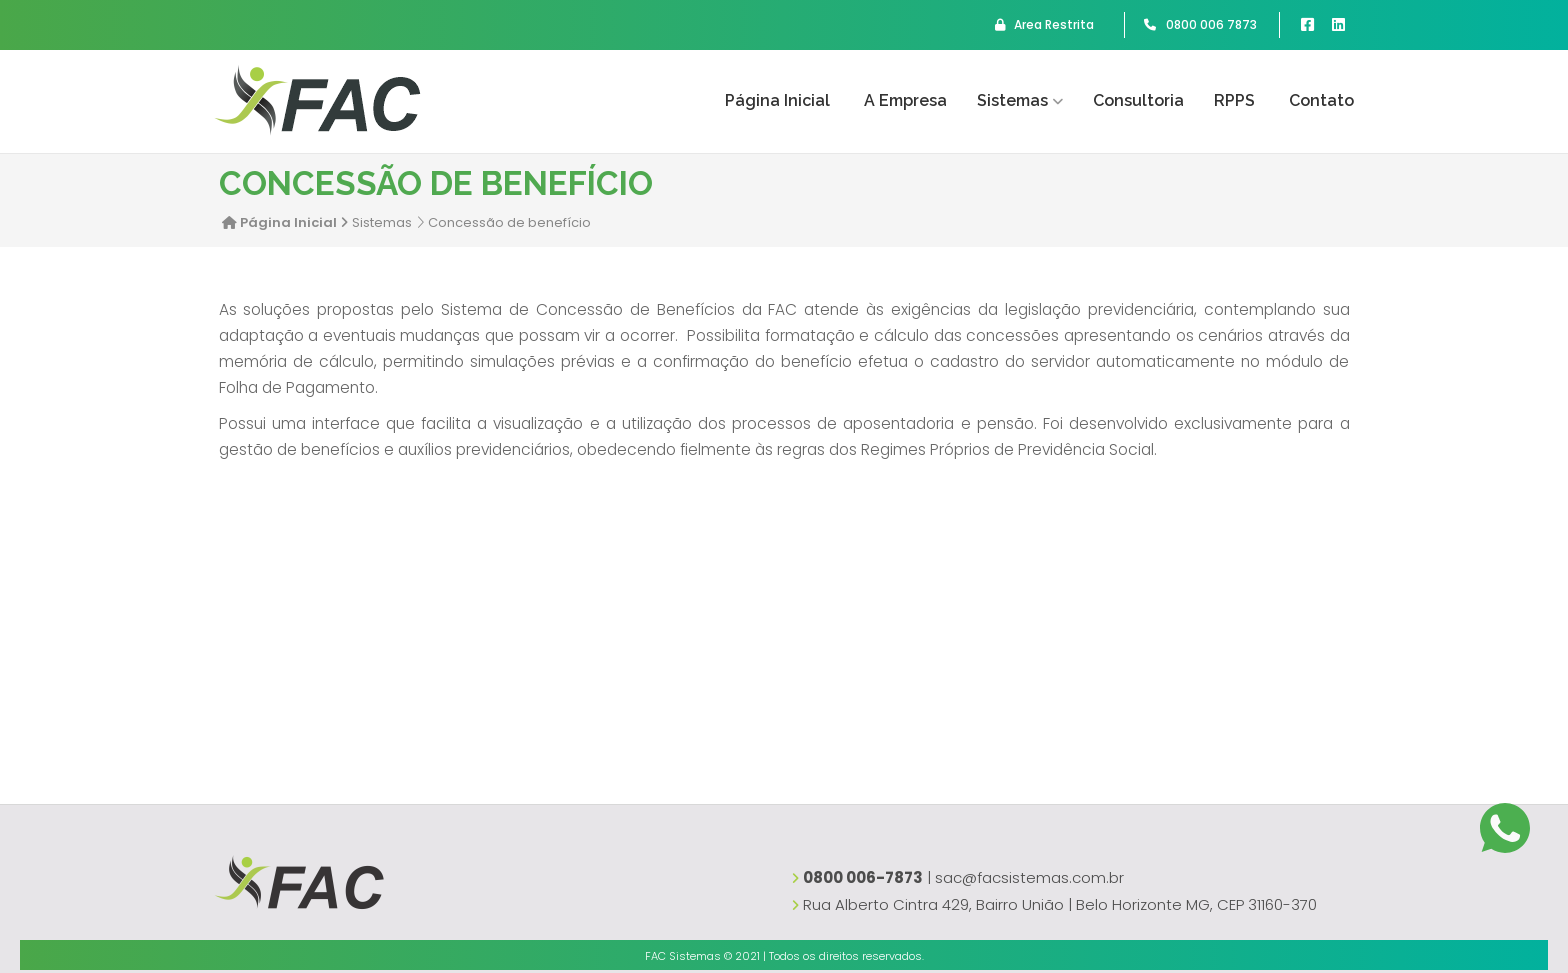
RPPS (1234, 100)
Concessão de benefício (509, 222)
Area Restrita (1044, 25)
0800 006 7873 (1200, 25)
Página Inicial (777, 100)
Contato (1321, 100)
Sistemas (1012, 100)
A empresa (905, 100)
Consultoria (1138, 100)
